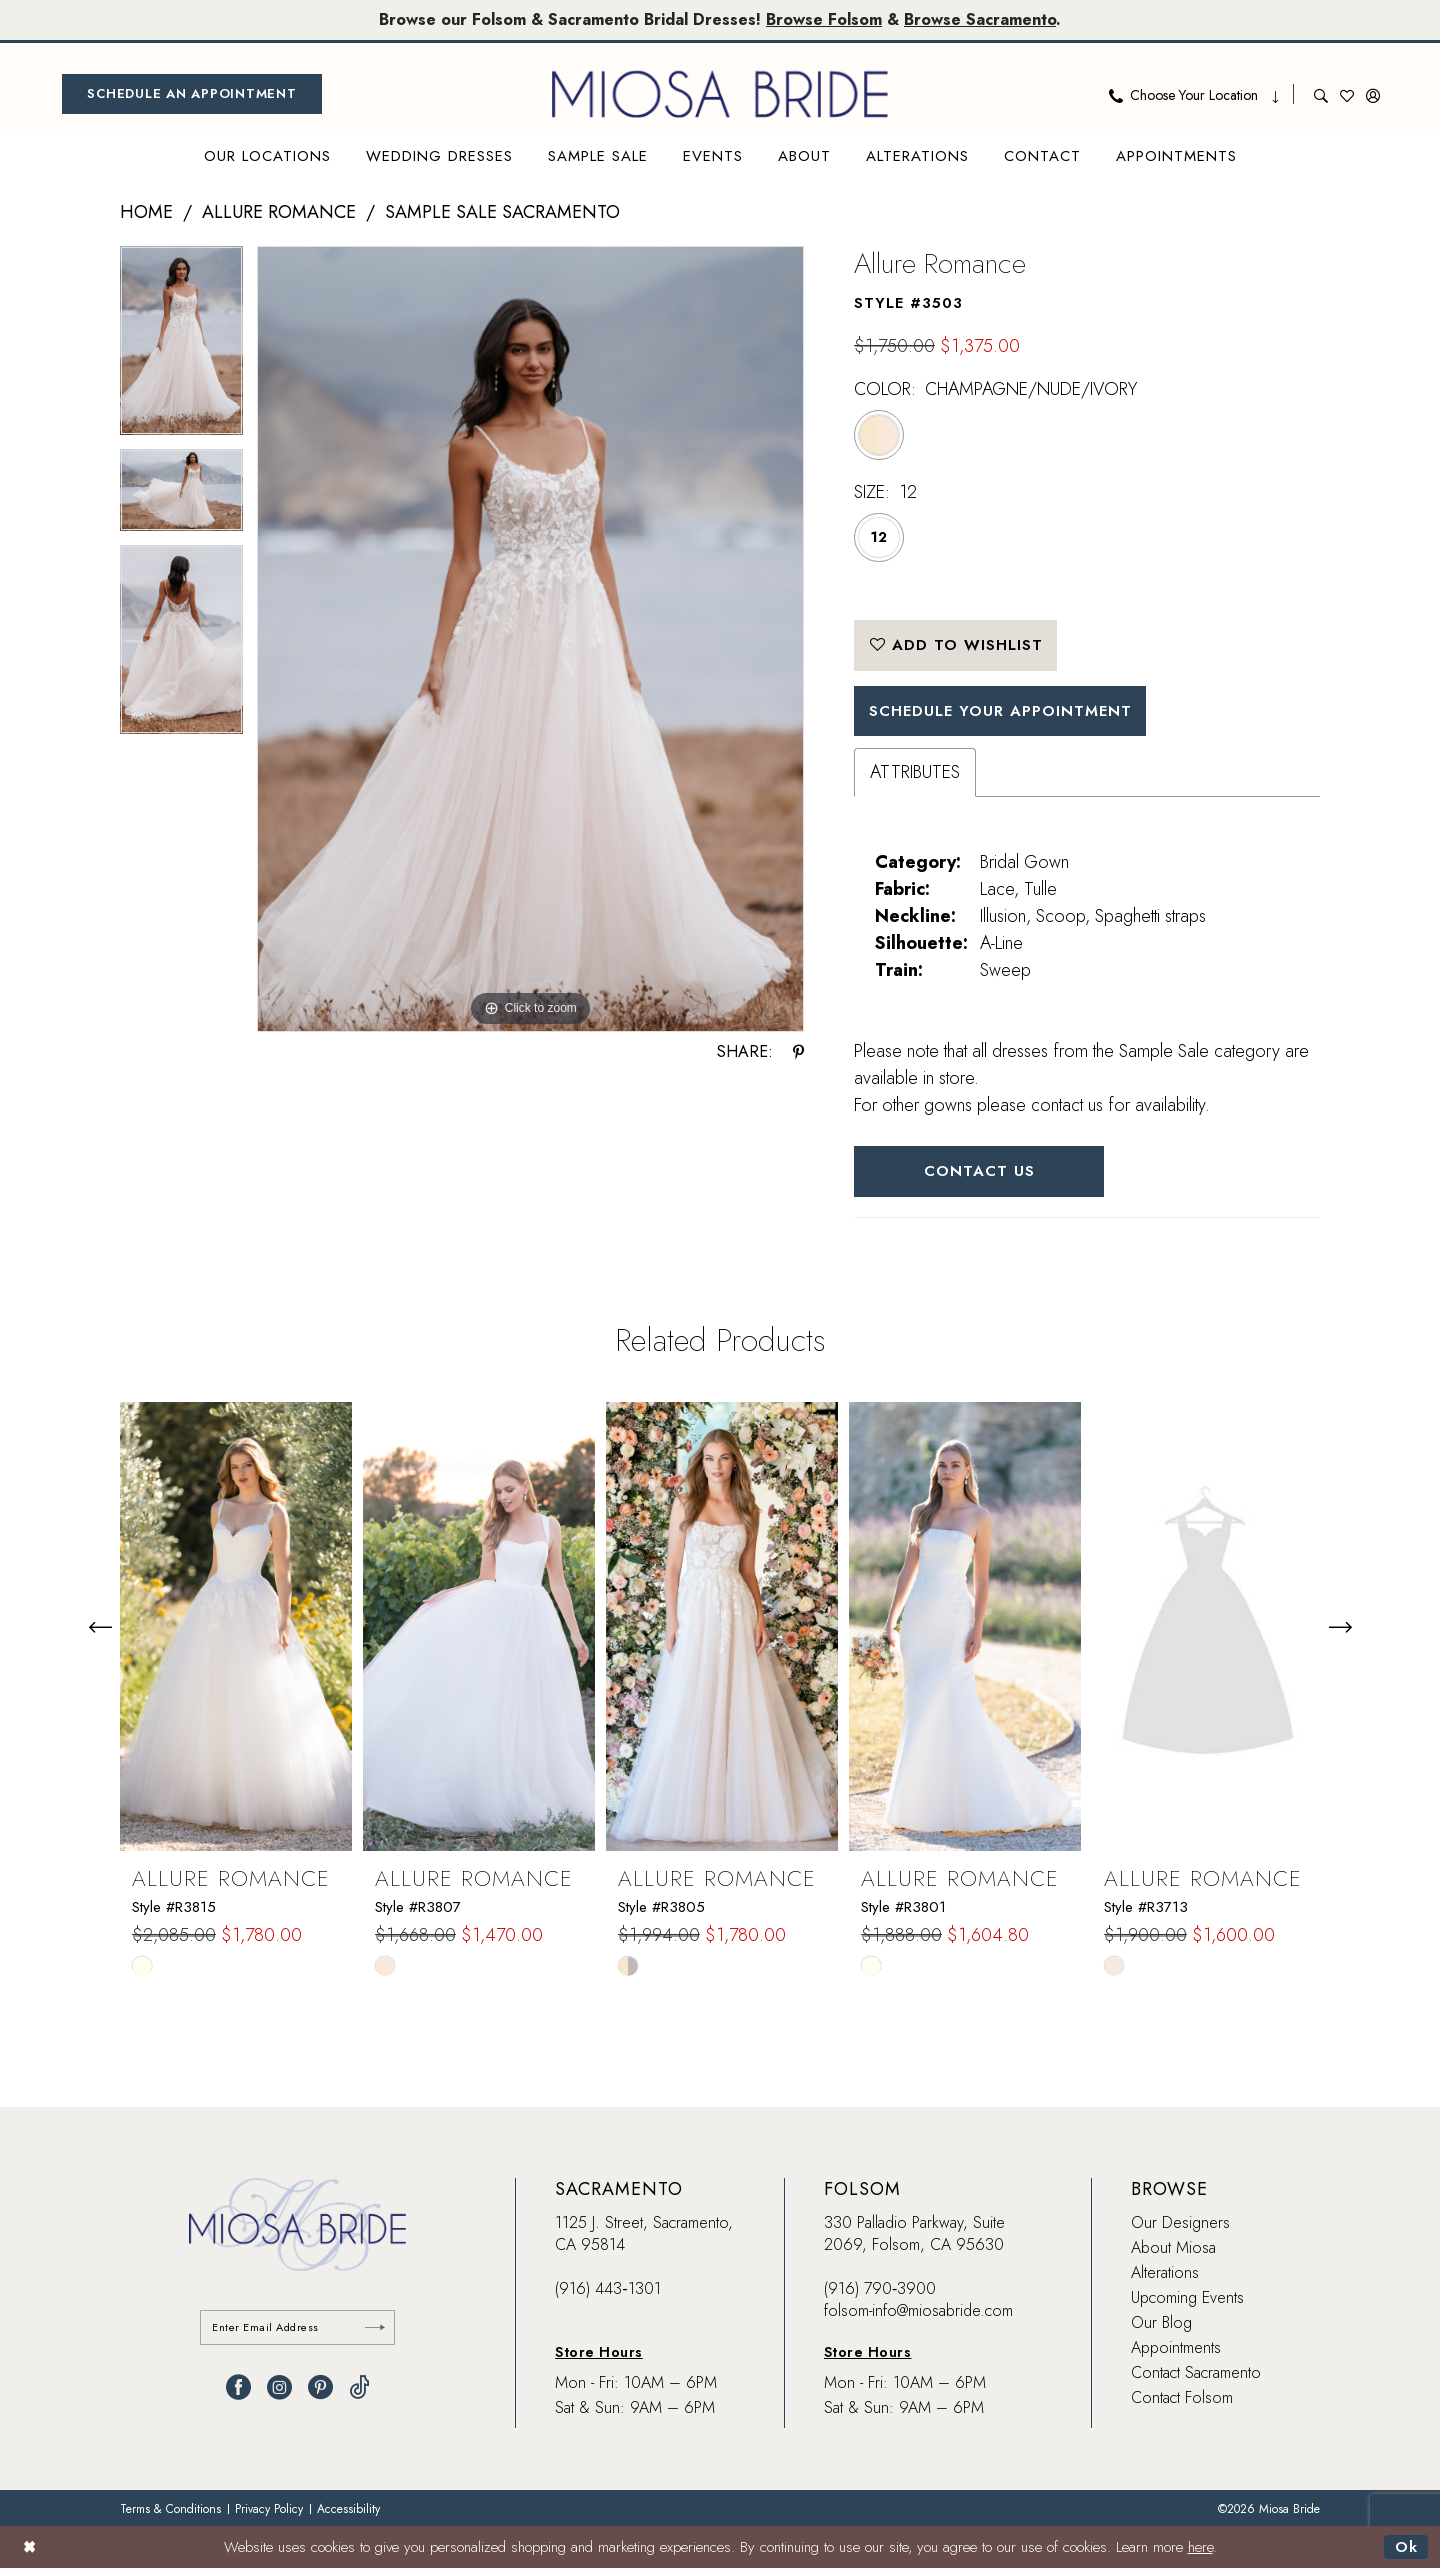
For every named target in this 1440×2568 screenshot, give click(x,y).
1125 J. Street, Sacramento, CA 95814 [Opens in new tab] (644, 2233)
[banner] (720, 94)
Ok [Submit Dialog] (1406, 2547)
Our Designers (1180, 2222)
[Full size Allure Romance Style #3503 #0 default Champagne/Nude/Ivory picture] (530, 639)
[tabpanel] (181, 347)
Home (146, 212)
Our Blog (1161, 2322)
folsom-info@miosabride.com (918, 2310)
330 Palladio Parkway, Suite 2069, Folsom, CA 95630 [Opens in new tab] (914, 2233)
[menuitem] (192, 94)
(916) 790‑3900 (880, 2288)
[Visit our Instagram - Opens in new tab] (279, 2387)
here (1200, 2547)
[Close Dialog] (29, 2546)
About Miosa (1173, 2247)
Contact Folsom (1182, 2397)
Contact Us (979, 1171)
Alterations (1165, 2272)
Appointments (1176, 2347)
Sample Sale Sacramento (502, 212)
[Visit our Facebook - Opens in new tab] (238, 2387)
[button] (1373, 94)
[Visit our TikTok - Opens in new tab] (359, 2387)
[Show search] (1321, 94)
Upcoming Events (1187, 2297)
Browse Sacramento (980, 19)
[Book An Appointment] (192, 94)
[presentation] (236, 1627)
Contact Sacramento (1196, 2372)
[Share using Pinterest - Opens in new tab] (798, 1052)
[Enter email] (297, 2327)
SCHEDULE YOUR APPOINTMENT (1000, 711)
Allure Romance (279, 212)
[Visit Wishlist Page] (1347, 94)
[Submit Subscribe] (375, 2327)
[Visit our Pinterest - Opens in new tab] (320, 2387)
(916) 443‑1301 (607, 2288)
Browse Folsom (824, 19)
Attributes (915, 772)
